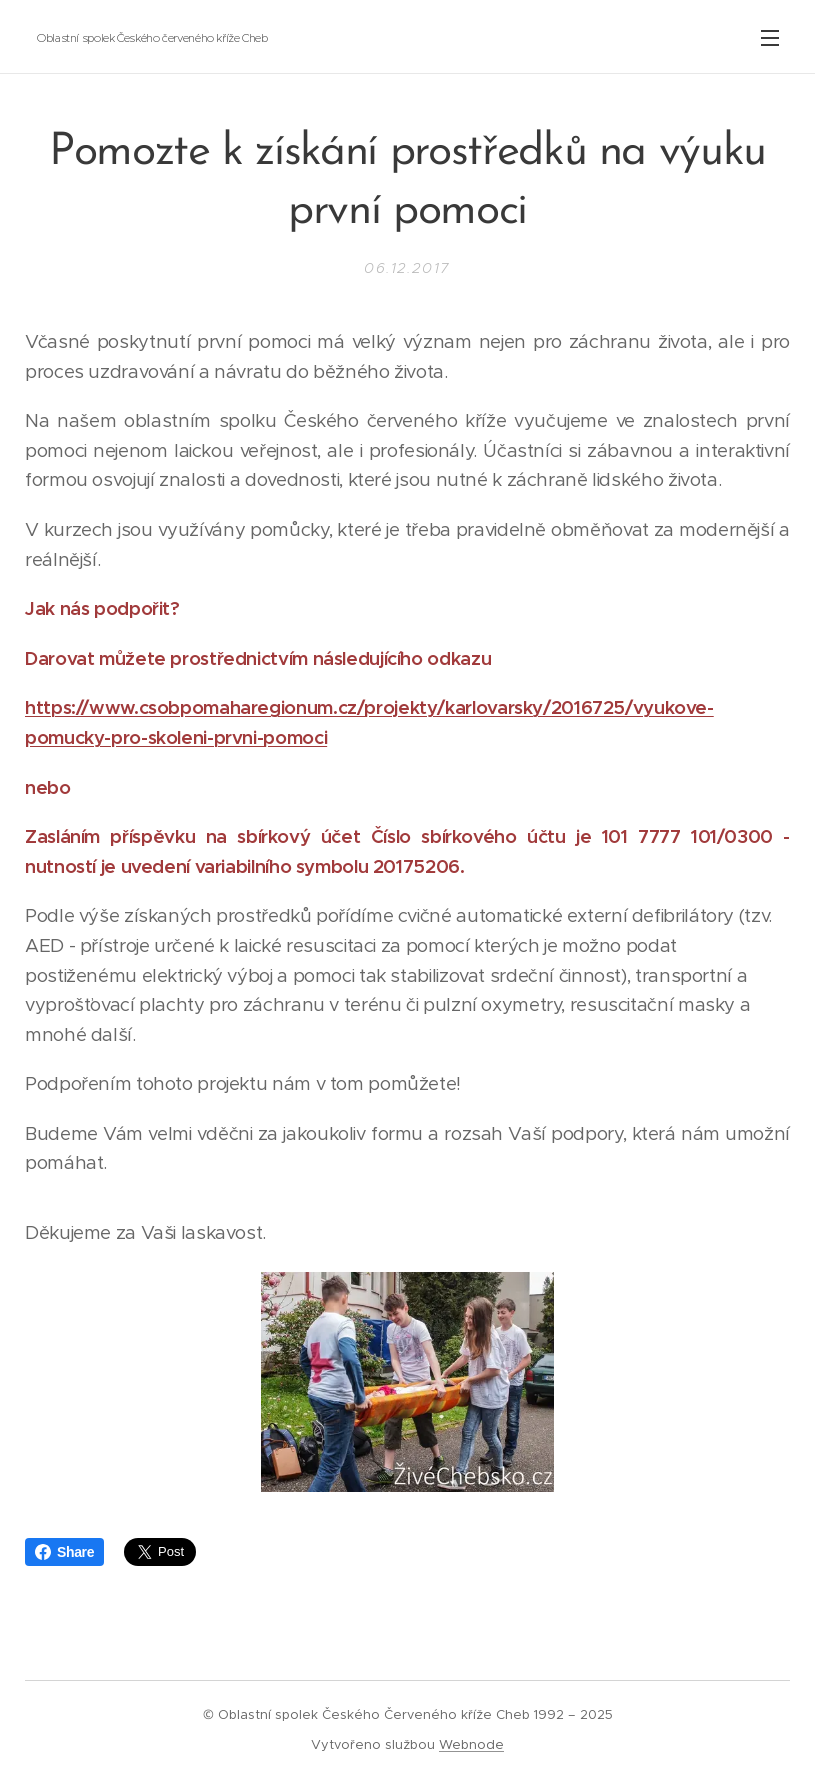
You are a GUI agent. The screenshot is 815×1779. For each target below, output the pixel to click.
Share (64, 1552)
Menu (770, 38)
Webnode (471, 1744)
